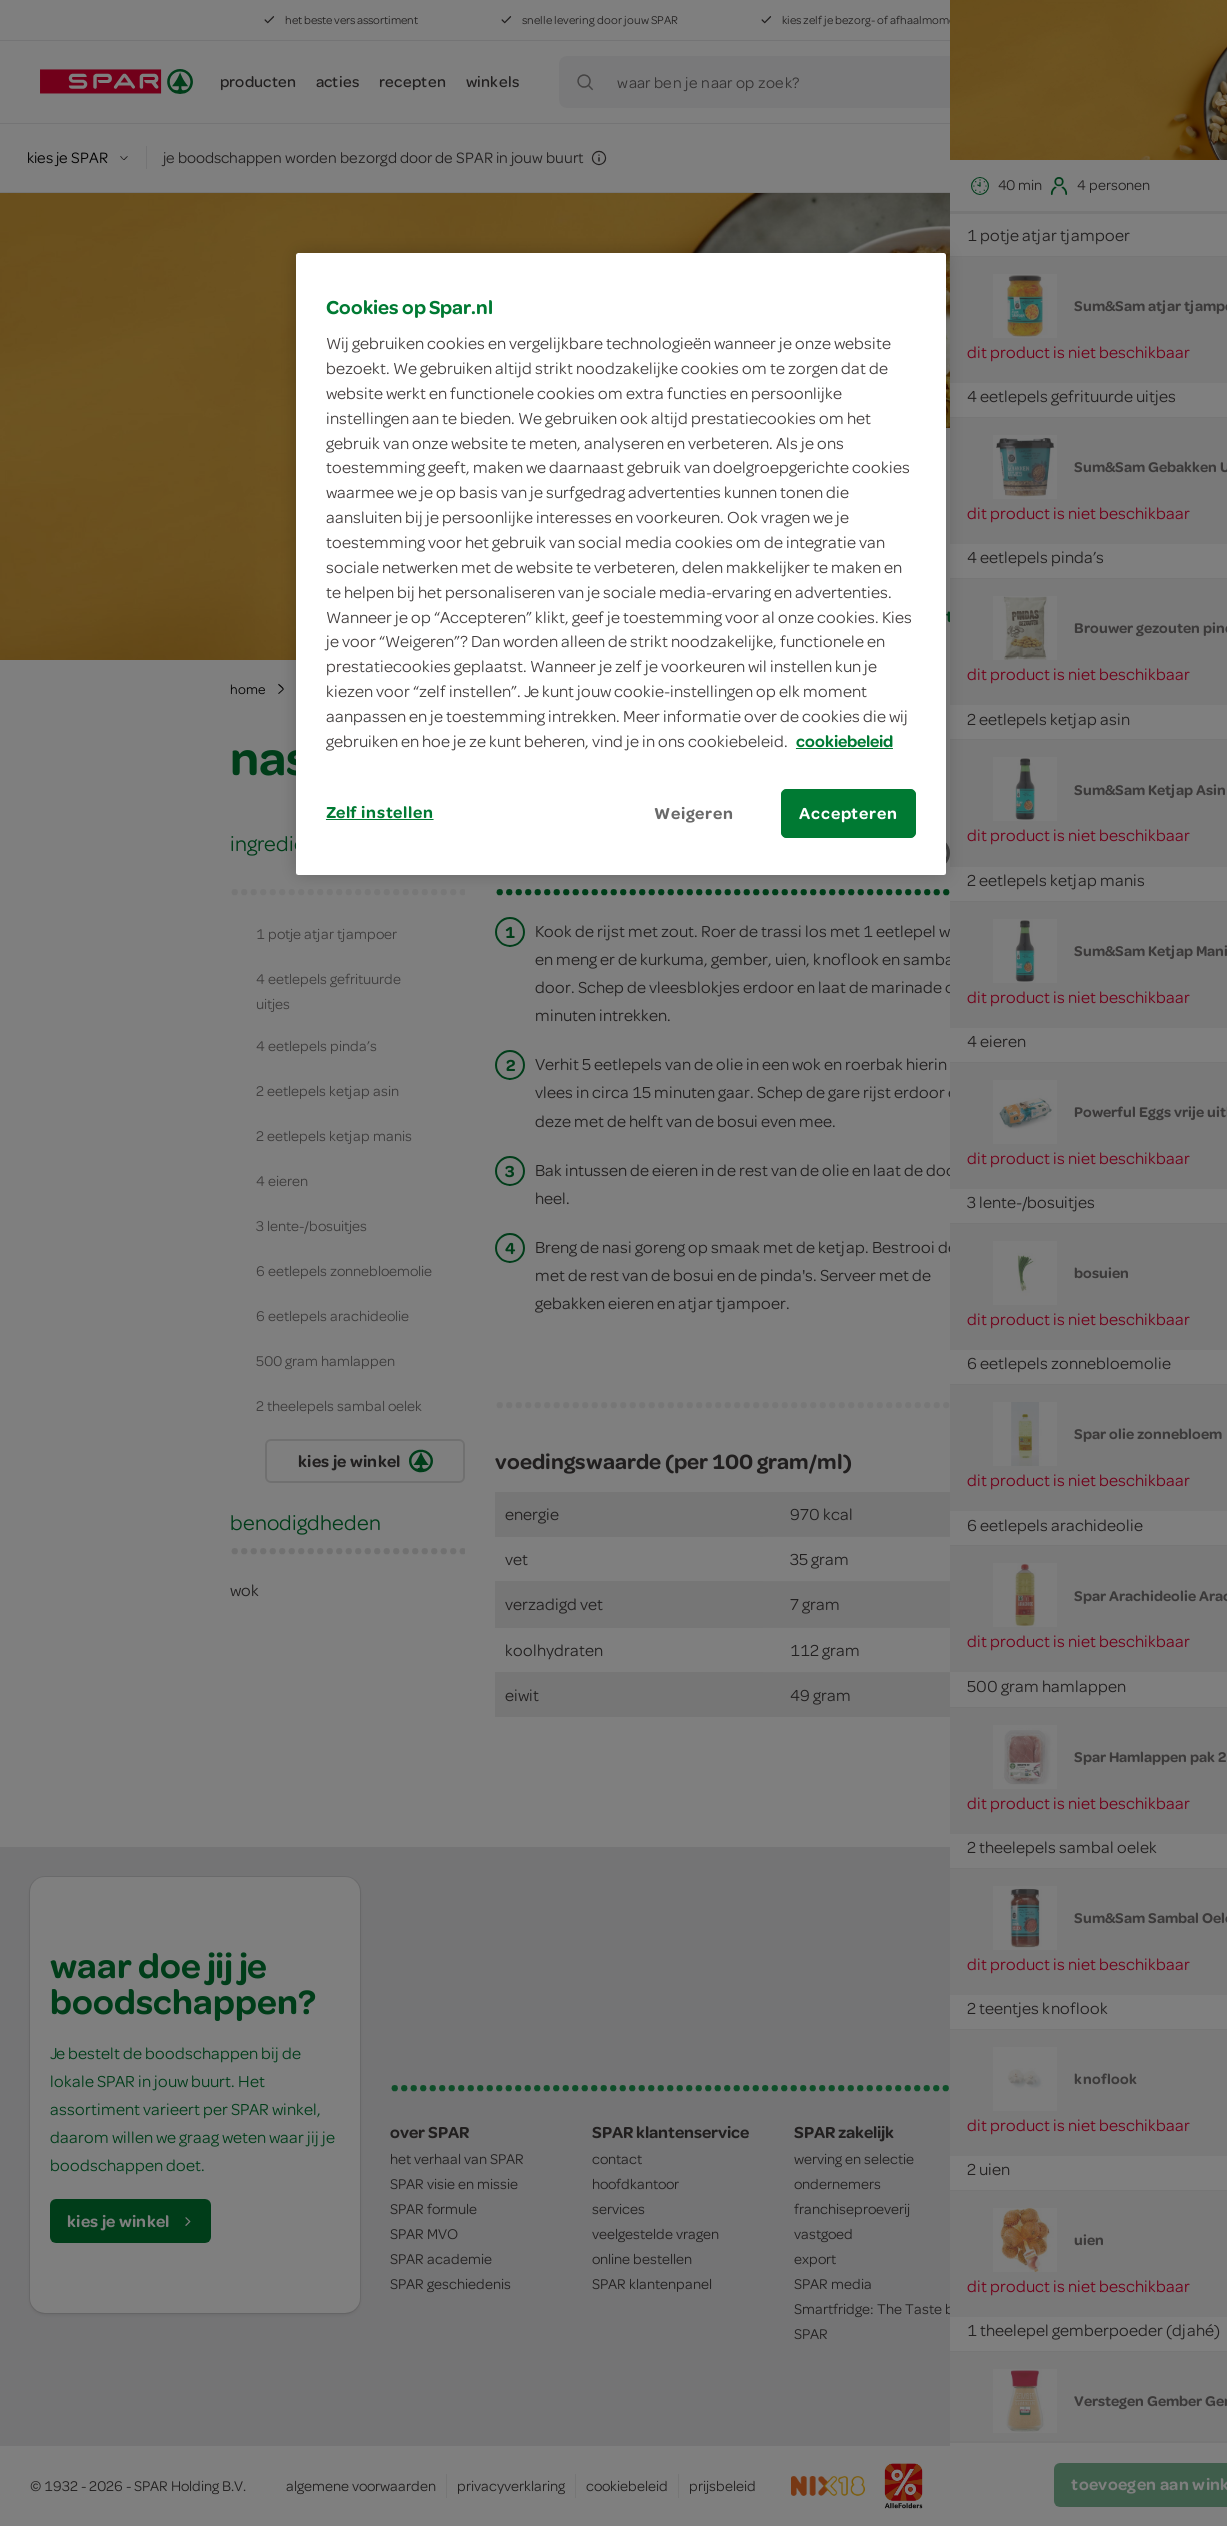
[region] (621, 564)
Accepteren (848, 813)
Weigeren (694, 813)
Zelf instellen (380, 812)
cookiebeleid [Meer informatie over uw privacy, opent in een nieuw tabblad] (844, 741)
